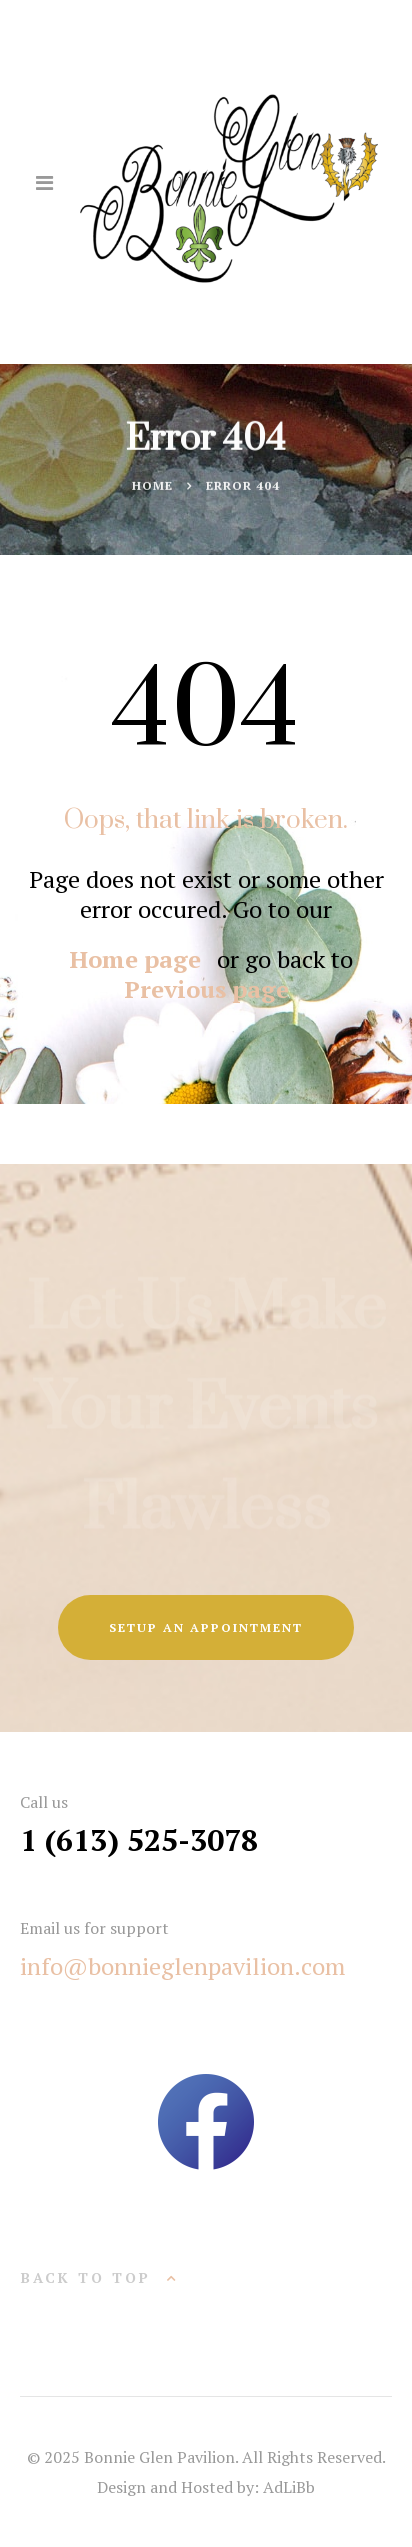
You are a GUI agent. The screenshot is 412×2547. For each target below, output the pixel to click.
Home (152, 486)
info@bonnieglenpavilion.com (182, 1966)
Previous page (206, 989)
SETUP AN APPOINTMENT (206, 1627)
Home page (135, 959)
